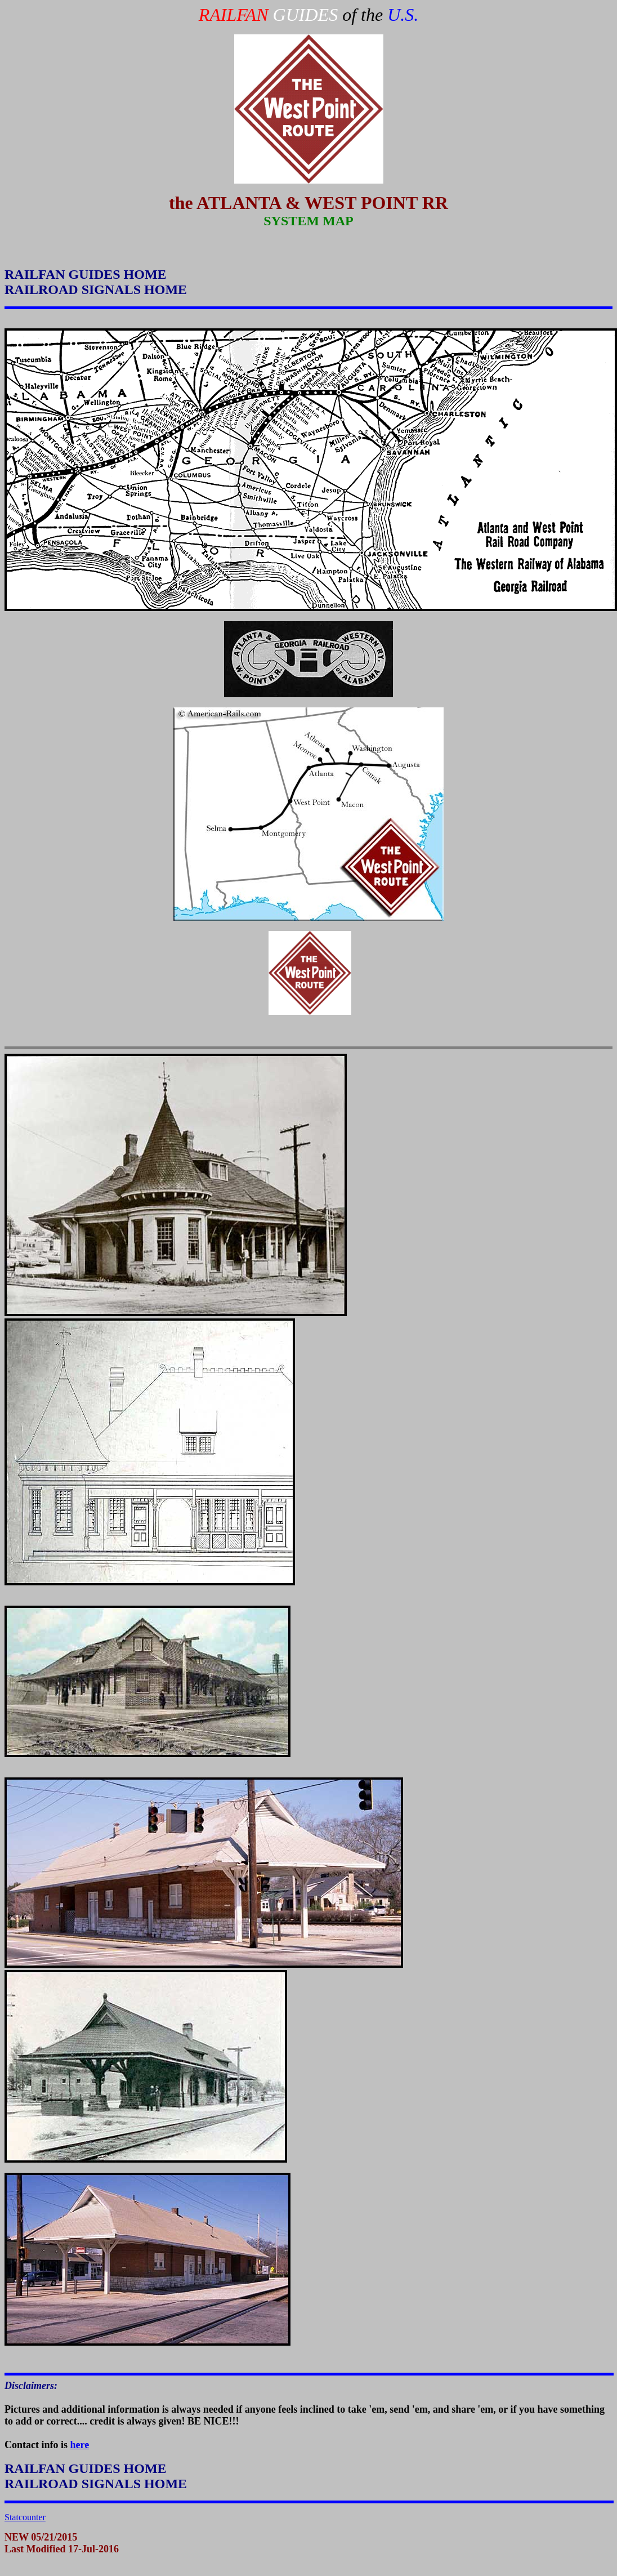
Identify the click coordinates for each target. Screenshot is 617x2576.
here (80, 2444)
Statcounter (25, 2517)
